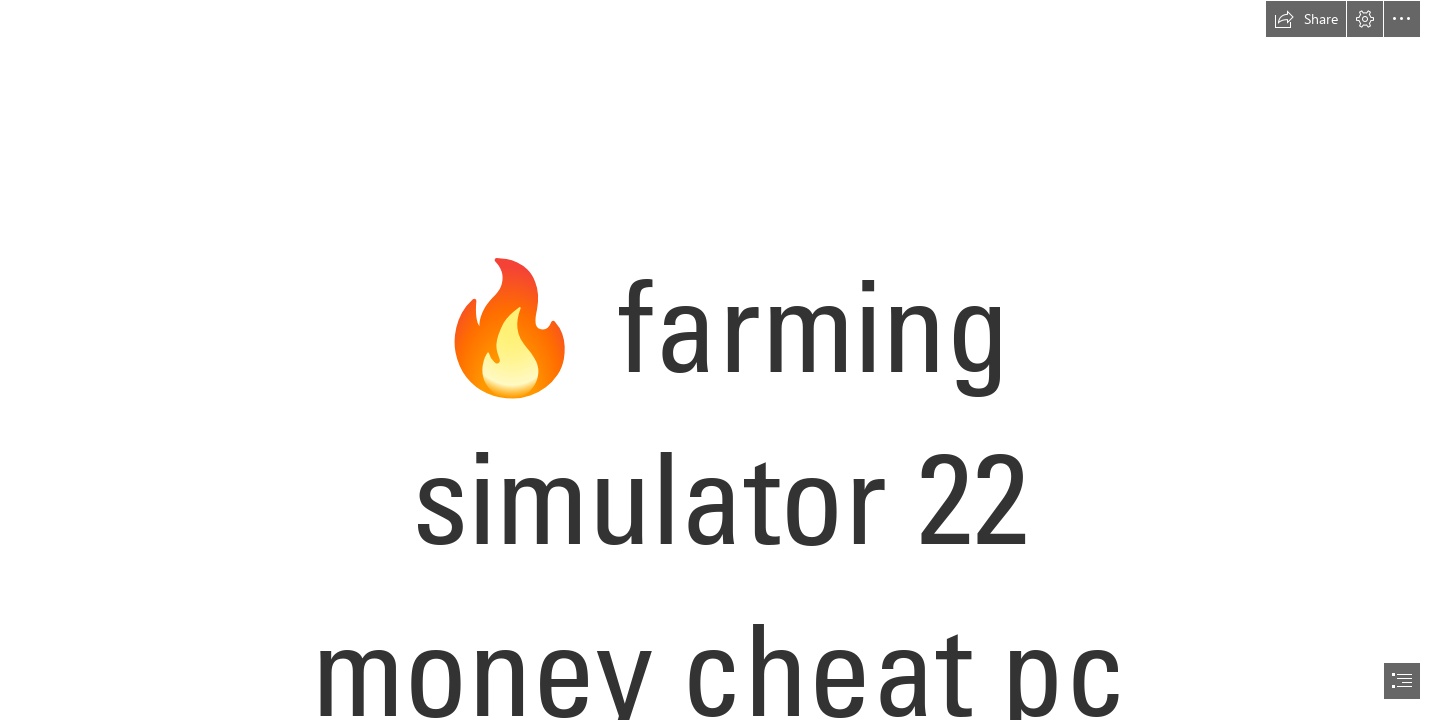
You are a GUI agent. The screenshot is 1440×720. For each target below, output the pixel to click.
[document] (720, 360)
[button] (1306, 19)
